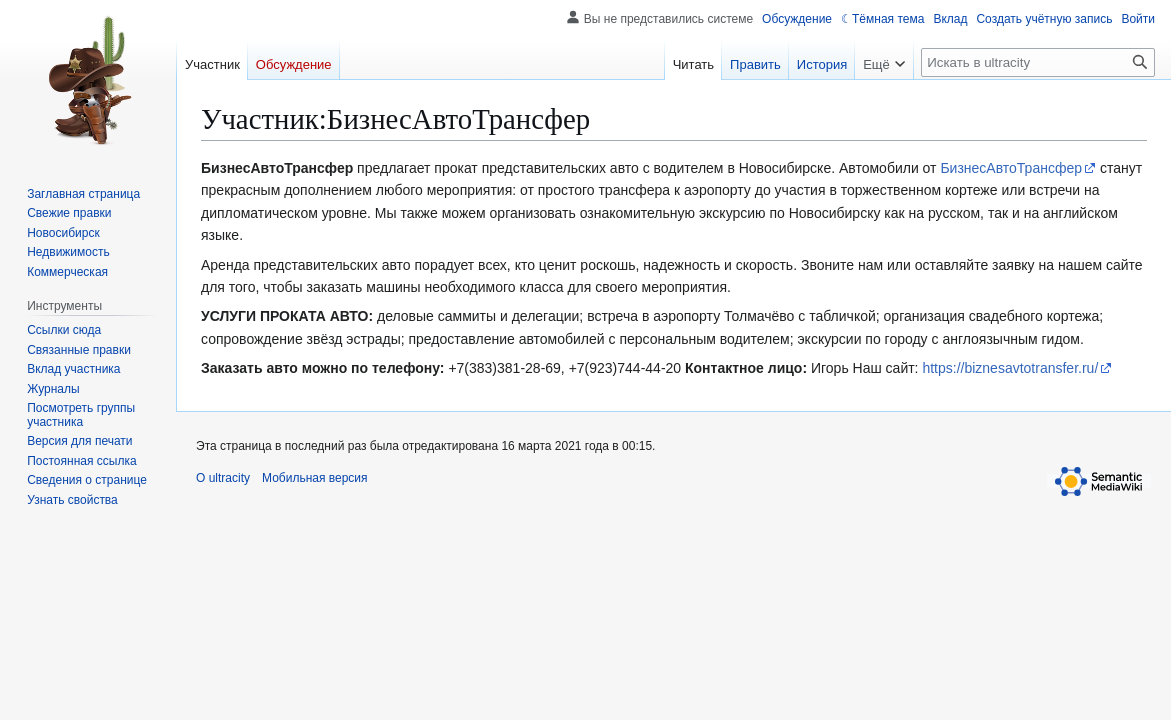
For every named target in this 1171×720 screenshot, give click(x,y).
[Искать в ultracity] (1038, 62)
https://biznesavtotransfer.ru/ (1010, 368)
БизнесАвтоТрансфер (1011, 168)
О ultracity (223, 478)
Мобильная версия (315, 478)
